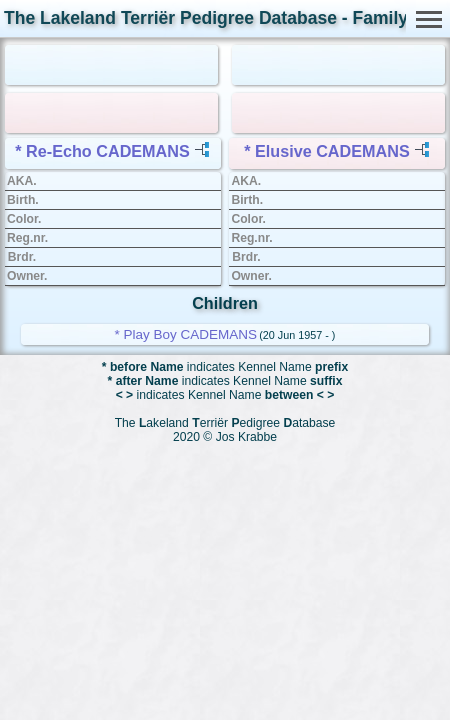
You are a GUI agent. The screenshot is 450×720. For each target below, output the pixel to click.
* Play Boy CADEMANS (186, 334)
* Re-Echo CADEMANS (102, 151)
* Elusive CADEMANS (327, 151)
